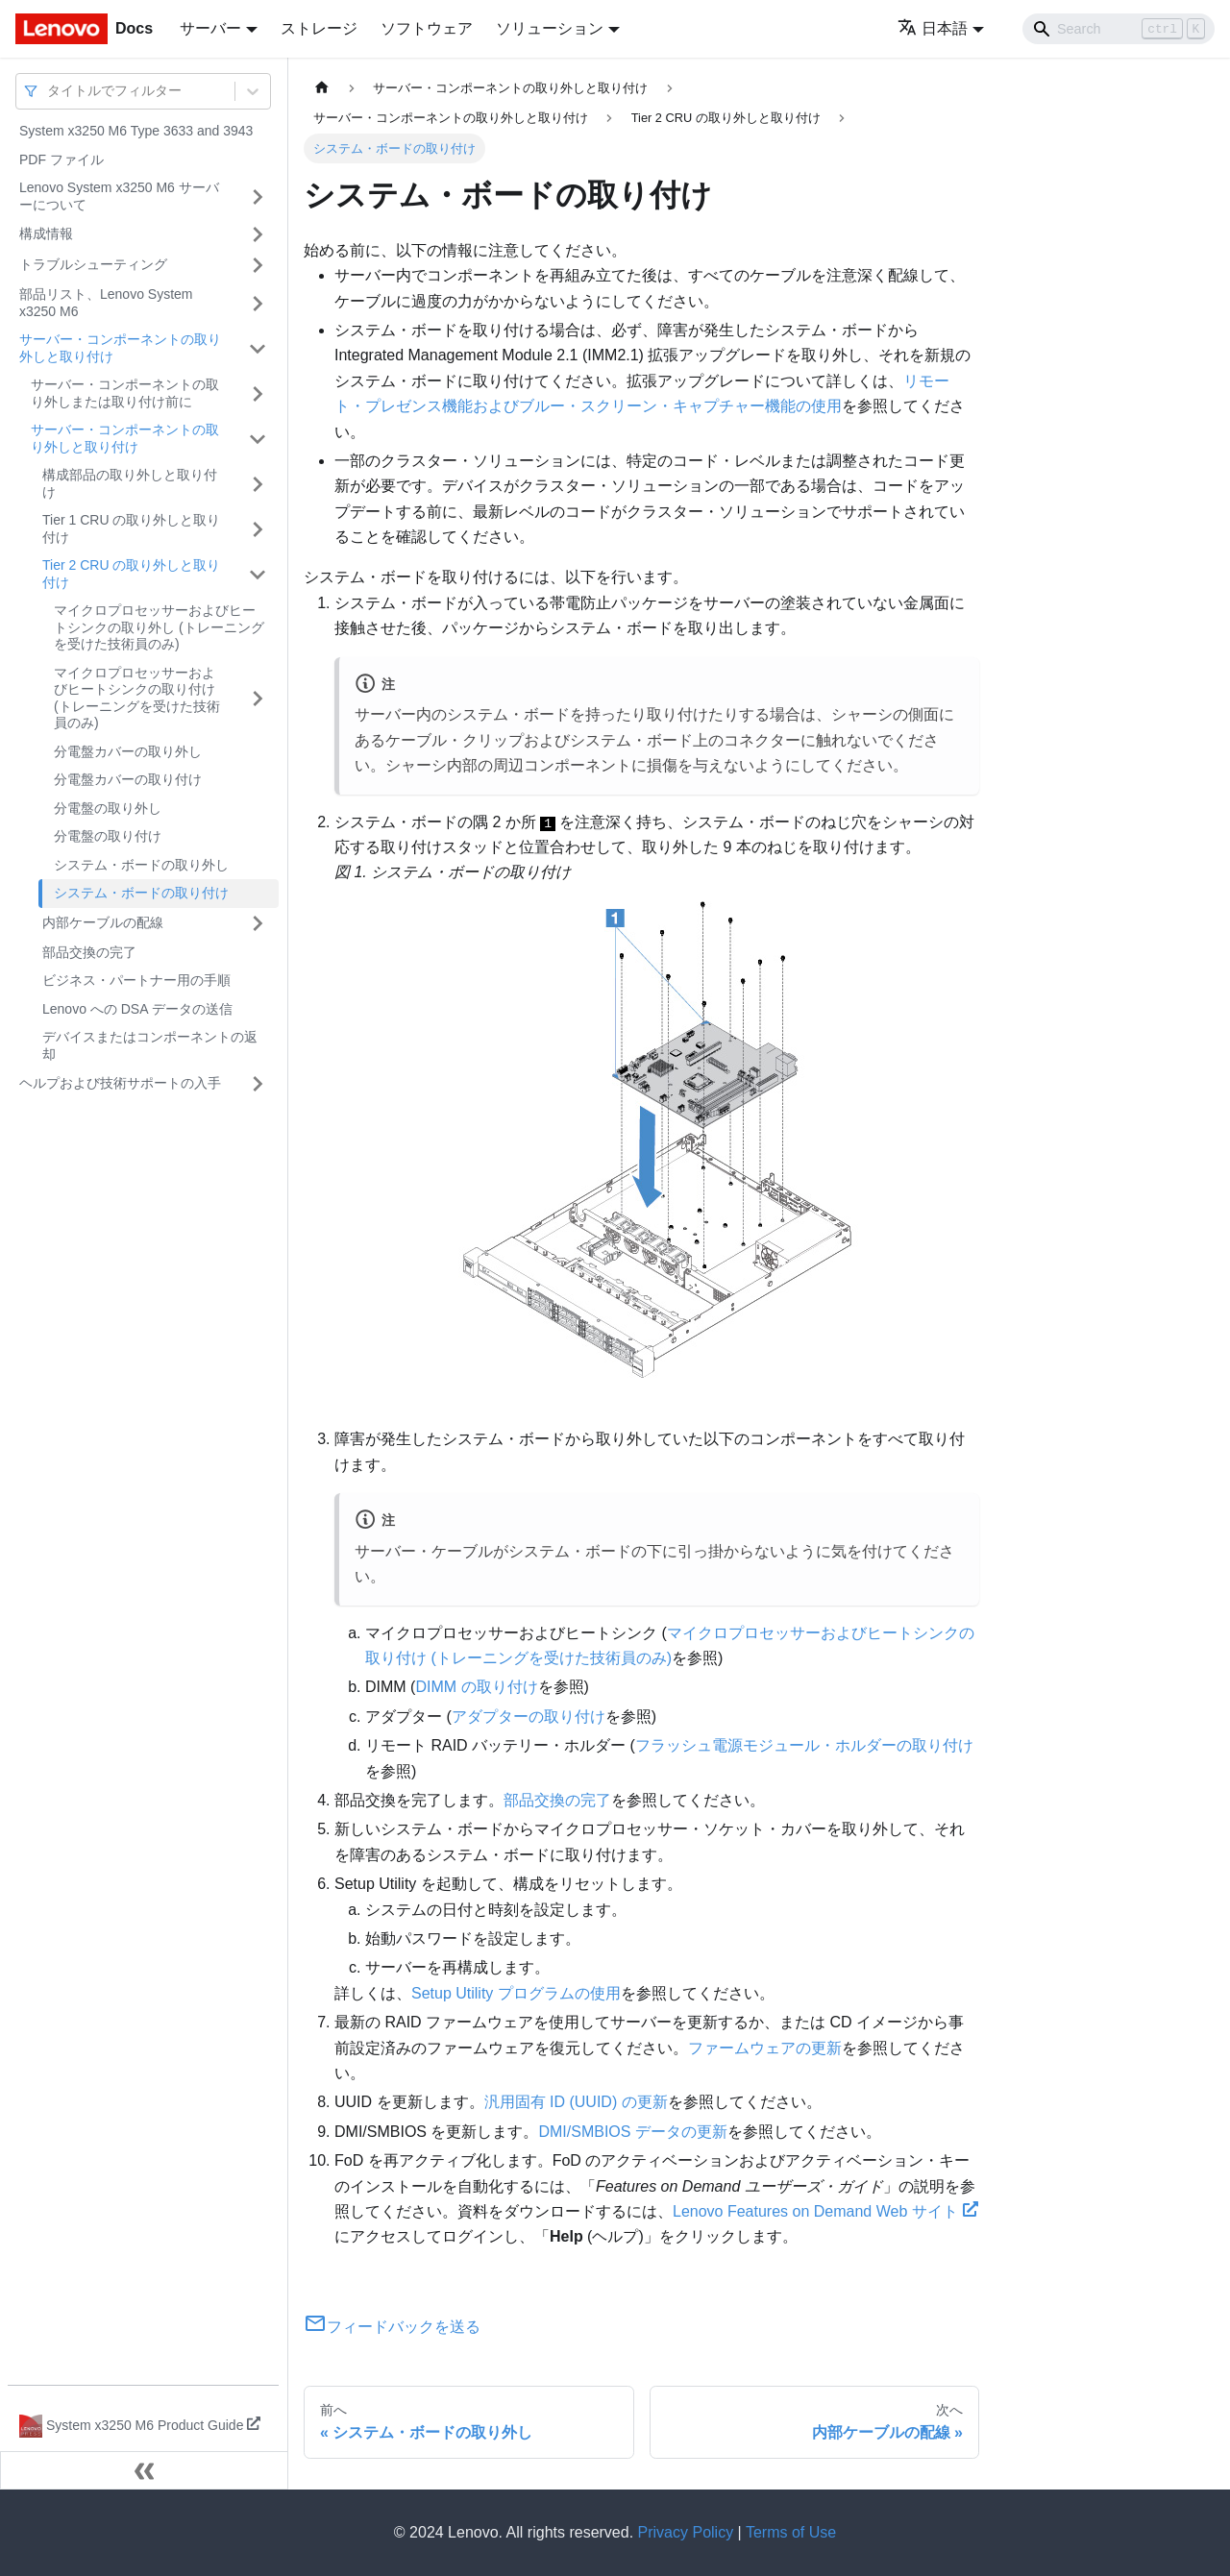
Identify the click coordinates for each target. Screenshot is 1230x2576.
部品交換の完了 (89, 952)
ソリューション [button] (549, 28)
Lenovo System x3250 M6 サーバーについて (119, 196)
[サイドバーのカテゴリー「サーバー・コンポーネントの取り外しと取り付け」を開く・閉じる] (257, 348)
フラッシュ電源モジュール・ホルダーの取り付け (804, 1745)
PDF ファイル (61, 159)
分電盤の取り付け (107, 836)
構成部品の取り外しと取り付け (129, 483)
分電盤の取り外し (107, 808)
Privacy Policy (686, 2532)
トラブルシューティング (93, 264)
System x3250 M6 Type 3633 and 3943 (136, 130)
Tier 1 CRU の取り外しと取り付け (131, 528)
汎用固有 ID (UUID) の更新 (576, 2102)
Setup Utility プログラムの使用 (516, 1993)
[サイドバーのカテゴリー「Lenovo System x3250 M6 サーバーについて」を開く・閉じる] (257, 196)
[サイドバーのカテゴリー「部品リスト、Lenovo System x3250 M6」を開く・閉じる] (257, 303)
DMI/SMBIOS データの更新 (632, 2131)
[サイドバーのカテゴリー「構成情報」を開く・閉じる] (257, 234)
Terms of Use (791, 2532)
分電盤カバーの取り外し (128, 751)
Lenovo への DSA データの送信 (137, 1009)
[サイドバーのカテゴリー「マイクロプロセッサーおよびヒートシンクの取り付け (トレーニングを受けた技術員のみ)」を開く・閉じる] (257, 698)
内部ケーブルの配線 (102, 922)
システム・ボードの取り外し (141, 864)
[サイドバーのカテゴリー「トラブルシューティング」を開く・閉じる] (257, 265)
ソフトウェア (427, 28)
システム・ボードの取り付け (141, 892)
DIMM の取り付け (476, 1687)
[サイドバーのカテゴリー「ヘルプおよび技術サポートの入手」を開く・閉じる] (257, 1083)
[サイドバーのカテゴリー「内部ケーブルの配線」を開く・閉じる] (257, 923)
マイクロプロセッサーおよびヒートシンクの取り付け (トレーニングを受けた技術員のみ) (137, 698)
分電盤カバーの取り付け (128, 779)
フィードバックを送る (392, 2326)
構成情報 (46, 233)
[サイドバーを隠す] (144, 2470)
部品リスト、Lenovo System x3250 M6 (106, 302)
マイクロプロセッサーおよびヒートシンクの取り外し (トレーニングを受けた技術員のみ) (159, 626)
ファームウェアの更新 (765, 2048)
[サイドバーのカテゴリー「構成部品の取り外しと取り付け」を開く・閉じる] (257, 483)
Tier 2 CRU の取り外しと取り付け (131, 573)
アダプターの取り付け (528, 1716)
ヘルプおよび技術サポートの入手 (120, 1083)
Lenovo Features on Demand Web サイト (825, 2211)
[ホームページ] (322, 88)
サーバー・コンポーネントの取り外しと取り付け (120, 347)
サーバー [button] (210, 28)
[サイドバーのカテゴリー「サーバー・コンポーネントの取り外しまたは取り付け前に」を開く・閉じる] (257, 393)
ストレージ (319, 28)
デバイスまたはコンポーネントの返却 (150, 1045)
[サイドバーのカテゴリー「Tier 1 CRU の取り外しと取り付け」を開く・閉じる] (257, 529)
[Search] (1118, 28)
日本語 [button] (933, 28)
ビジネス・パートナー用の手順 (136, 980)
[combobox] (49, 91)
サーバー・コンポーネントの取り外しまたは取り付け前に (125, 393)
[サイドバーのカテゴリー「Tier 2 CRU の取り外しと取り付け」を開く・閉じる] (257, 574)
